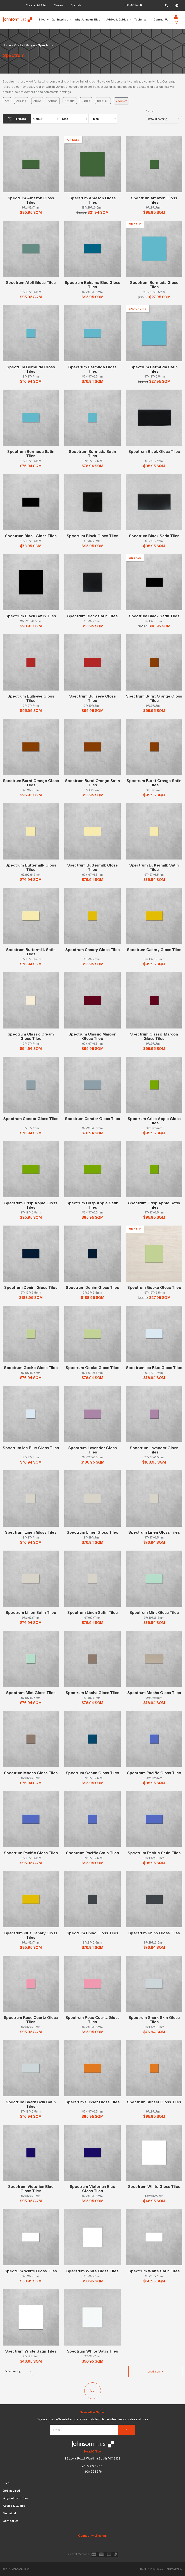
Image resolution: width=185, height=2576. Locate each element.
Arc (7, 101)
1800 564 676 (92, 2471)
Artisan (53, 101)
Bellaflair (103, 101)
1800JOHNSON (133, 5)
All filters (19, 119)
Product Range (24, 45)
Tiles (44, 20)
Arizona (21, 101)
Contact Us (163, 20)
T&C (142, 2569)
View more (121, 100)
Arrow (37, 101)
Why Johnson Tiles (89, 20)
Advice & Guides (119, 20)
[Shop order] (164, 119)
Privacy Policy (155, 2569)
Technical (142, 20)
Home (7, 45)
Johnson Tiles (20, 2569)
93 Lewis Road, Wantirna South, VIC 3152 (92, 2458)
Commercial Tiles (36, 5)
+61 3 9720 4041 (92, 2466)
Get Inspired (62, 20)
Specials (76, 5)
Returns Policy (173, 2569)
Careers (59, 5)
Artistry (70, 101)
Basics (86, 101)
